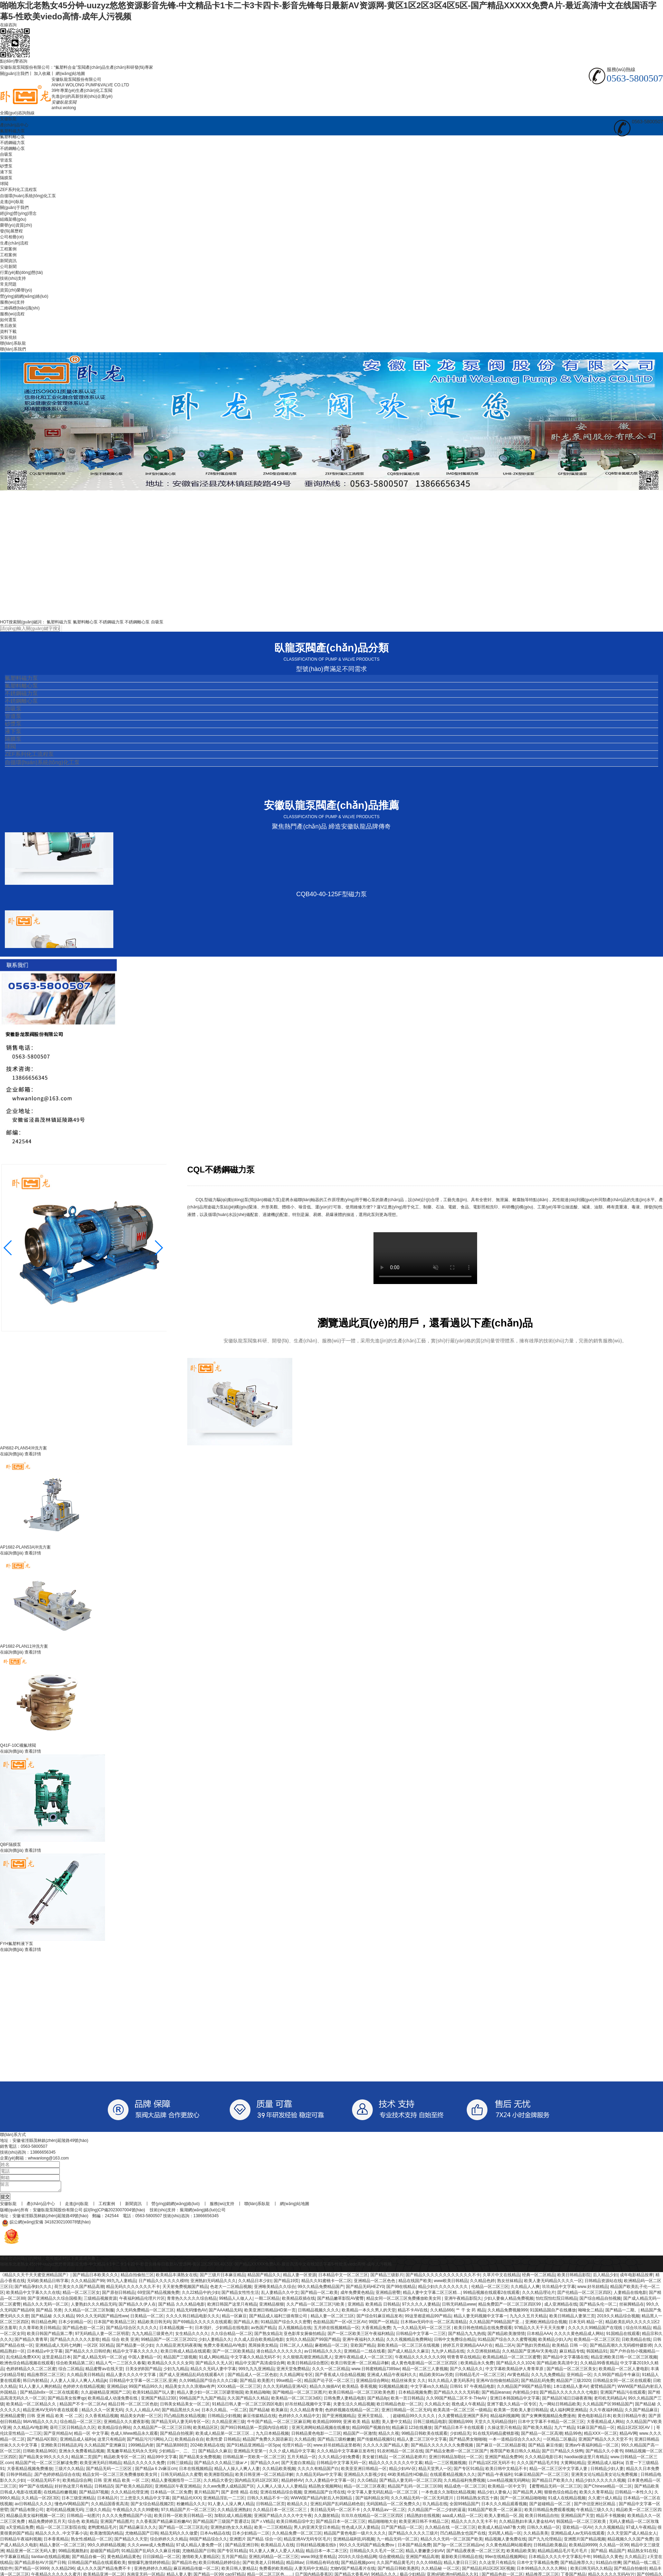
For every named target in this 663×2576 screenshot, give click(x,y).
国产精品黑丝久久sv (180, 2412)
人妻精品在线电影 (630, 2294)
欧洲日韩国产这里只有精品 (232, 2306)
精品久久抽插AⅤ (325, 2388)
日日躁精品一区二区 (161, 2558)
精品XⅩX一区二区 (600, 2435)
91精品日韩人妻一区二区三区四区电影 (247, 2406)
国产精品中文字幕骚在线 (565, 2359)
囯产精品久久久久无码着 (456, 2394)
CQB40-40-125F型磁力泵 (331, 896)
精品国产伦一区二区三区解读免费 (46, 2464)
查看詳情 (33, 1454)
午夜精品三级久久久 (595, 2511)
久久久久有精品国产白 (318, 2470)
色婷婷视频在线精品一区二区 (352, 2412)
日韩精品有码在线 (322, 2564)
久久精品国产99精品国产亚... (496, 2323)
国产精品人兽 (246, 2323)
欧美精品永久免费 (477, 2365)
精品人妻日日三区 (460, 2564)
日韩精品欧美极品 (550, 2547)
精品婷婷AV (292, 2482)
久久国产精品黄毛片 (395, 2564)
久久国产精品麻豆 (641, 2412)
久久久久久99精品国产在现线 (596, 2329)
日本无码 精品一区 (586, 2323)
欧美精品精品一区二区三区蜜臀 (512, 2359)
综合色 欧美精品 (83, 2523)
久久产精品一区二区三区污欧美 (315, 2306)
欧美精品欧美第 (521, 2552)
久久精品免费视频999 (507, 2312)
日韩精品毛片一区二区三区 (480, 2376)
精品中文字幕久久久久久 (135, 2353)
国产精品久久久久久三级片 (413, 2535)
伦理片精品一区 (296, 2447)
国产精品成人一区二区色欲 (252, 2376)
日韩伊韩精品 (18, 2476)
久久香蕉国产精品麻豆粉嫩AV (163, 2523)
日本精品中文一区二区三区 (343, 2277)
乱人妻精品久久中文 (280, 2294)
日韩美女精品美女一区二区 (185, 2406)
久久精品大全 (437, 2406)
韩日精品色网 (43, 2323)
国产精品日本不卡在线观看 (459, 2429)
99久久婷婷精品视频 (106, 2547)
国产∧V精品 (262, 2523)
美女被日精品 (374, 2459)
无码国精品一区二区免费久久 (393, 2505)
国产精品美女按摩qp (66, 2400)
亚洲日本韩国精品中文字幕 (515, 2400)
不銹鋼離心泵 (12, 148)
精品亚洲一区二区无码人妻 (31, 2552)
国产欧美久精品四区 (134, 2488)
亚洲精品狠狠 (271, 2306)
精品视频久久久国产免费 (630, 2541)
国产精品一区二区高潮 (541, 2435)
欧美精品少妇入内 (554, 2341)
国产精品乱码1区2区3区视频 (488, 2570)
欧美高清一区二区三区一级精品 (462, 2412)
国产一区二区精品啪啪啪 (523, 2500)
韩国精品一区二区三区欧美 (581, 2523)
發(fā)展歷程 (11, 231)
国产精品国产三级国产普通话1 (221, 2523)
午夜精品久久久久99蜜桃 (136, 2511)
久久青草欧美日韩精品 (39, 2329)
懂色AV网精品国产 (72, 2505)
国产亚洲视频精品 (338, 2417)
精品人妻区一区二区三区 (62, 2547)
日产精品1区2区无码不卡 (491, 2464)
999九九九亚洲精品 (256, 2370)
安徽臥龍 (8, 118)
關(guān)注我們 (14, 73)
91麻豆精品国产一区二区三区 (541, 2476)
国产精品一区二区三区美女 (571, 2370)
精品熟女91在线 (642, 2552)
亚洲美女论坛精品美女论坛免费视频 (604, 2476)
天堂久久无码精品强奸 (495, 2423)
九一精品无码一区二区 (397, 2541)
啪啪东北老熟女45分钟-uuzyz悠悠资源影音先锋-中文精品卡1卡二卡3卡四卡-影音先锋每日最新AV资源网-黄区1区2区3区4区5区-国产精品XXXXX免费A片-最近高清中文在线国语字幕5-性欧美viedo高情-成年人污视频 (196, 2266)
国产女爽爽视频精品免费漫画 (548, 2417)
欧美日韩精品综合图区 (308, 2365)
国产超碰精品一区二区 (550, 2505)
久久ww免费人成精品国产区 (228, 2488)
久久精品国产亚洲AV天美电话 (529, 2353)
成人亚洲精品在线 (560, 2306)
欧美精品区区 (205, 2429)
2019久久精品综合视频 (618, 2318)
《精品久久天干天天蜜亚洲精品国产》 (35, 2277)
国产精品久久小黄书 (604, 2453)
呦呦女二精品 (590, 2312)
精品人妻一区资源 (299, 2277)
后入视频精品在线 (294, 2329)
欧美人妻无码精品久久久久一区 (553, 2282)
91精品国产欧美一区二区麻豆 (495, 2511)
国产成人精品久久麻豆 (408, 2353)
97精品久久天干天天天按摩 (540, 2329)
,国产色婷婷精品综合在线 (57, 2476)
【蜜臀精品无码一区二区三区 (554, 2488)
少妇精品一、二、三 (177, 2453)
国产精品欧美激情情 (506, 2335)
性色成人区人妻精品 (360, 2529)
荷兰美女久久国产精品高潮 (79, 2288)
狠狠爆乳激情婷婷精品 (148, 2564)
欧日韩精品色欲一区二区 (399, 2406)
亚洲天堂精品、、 (374, 2417)
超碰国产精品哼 (104, 2552)
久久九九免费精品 (547, 2376)
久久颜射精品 (326, 2517)
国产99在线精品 (401, 2288)
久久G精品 (367, 2482)
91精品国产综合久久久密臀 (286, 2323)
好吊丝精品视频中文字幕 (308, 2406)
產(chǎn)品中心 (14, 125)
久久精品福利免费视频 (464, 2482)
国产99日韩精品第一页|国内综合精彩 (255, 2429)
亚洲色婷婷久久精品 (152, 2570)
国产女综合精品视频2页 (152, 2505)
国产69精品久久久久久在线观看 (202, 2323)
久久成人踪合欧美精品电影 (259, 2341)
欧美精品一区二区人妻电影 (623, 2370)
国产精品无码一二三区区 (109, 2470)
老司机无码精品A (610, 2400)
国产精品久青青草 (31, 2341)
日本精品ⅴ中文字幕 (45, 2353)
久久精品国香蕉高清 (109, 2505)
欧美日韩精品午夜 (629, 2417)
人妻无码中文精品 (311, 2570)
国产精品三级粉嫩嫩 (336, 2441)
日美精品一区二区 (146, 2318)
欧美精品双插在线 (298, 2300)
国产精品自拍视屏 (176, 2435)
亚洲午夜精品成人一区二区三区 (363, 2359)
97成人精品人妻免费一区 (199, 2547)
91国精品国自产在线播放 (553, 2312)
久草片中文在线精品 (501, 2277)
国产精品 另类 (49, 2312)
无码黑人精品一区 (504, 2535)
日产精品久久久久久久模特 (163, 2282)
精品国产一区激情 (359, 2435)
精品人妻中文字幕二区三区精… (432, 2294)
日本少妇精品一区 (75, 2323)
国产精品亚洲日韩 (241, 2547)
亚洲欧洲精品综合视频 (546, 2323)
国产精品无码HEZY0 (365, 2288)
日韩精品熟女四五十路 (477, 2500)
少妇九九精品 (175, 2370)
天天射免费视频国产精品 (185, 2288)
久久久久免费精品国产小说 (127, 2517)
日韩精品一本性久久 (633, 2494)
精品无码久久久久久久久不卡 (133, 2288)
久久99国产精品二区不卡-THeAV (456, 2400)
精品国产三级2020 (573, 2382)
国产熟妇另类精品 (533, 2347)
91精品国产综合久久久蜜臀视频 (506, 2341)
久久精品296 (63, 2570)
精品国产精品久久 (264, 2277)
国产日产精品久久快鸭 (562, 2453)
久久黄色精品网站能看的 (508, 2547)
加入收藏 (42, 73)
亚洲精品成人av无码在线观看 (578, 2535)
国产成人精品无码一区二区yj (99, 2359)
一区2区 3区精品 (98, 2347)
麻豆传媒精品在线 (259, 2417)
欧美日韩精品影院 (573, 2277)
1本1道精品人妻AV (570, 2388)
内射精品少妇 (525, 2394)
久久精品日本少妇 (254, 2282)
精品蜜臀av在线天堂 (104, 2370)
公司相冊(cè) (12, 236)
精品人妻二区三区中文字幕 (422, 2441)
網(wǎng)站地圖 (70, 73)
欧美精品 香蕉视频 (359, 2388)
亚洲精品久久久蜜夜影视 (126, 2423)
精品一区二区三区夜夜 (364, 2488)
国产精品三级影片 (387, 2277)
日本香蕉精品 (56, 2541)
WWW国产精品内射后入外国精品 (322, 2500)
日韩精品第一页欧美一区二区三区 (254, 2459)
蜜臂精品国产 (602, 2388)
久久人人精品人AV (142, 2412)
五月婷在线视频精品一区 (336, 2329)
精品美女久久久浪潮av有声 (190, 2388)
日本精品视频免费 (415, 2394)
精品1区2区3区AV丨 (635, 2429)
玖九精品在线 (435, 2505)
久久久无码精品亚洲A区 (285, 2388)
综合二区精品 (70, 2370)
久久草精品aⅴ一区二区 (384, 2511)
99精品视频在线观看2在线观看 (491, 2294)
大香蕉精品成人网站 (605, 2423)
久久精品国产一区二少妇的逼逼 (437, 2511)
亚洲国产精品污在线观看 (623, 2394)
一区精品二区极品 (559, 2441)
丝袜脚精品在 (631, 2306)
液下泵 (6, 172)
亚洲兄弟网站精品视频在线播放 (321, 2429)
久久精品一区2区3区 (40, 2500)
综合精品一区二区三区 (80, 2423)
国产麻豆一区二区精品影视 (501, 2447)
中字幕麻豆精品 (14, 2558)
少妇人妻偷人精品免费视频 (508, 2300)
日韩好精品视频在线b (316, 2547)
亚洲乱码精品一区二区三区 (274, 2558)
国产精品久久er (264, 2464)
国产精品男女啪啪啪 (467, 2441)
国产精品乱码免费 (537, 2382)
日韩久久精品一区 (543, 2529)
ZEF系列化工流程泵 (18, 189)
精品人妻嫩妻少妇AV (425, 2552)
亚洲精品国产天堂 (577, 2517)
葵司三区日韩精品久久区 (72, 2429)
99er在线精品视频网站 (505, 2558)
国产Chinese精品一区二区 (608, 2488)
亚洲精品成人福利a (77, 2441)
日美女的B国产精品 (143, 2370)
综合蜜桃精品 (391, 2558)
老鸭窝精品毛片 (102, 2529)
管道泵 (6, 160)
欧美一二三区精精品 (273, 2529)
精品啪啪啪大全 (382, 2523)
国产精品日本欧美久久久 (95, 2277)
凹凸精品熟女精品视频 (184, 2417)
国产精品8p (377, 2400)
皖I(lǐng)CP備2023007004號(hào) (114, 2212)
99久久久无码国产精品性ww (102, 2318)
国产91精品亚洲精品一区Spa (253, 2447)
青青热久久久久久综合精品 (192, 2300)
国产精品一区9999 (32, 2570)
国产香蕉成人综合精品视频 (340, 2376)
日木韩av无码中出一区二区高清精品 (433, 2323)
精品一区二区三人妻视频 (425, 2370)
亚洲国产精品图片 (116, 2523)
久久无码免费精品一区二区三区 (145, 2312)
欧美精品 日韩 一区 (570, 2347)
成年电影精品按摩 (636, 2277)
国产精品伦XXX (186, 2500)
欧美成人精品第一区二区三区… (225, 2435)
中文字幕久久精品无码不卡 (255, 2359)
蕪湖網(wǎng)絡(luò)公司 (203, 2212)
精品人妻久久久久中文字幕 (131, 2376)
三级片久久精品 (69, 2470)
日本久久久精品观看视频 (504, 2505)
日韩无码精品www (459, 2306)
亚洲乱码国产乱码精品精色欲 (337, 2505)
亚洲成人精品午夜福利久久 (392, 2376)
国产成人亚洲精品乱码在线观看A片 (192, 2376)
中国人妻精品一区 (144, 2359)
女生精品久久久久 (191, 2335)
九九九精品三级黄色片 (152, 2335)
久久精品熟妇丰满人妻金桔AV (526, 2523)
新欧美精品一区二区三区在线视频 (409, 2347)
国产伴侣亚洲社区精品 (595, 2505)
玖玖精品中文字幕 (558, 2288)
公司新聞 (8, 266)
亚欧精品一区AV (577, 2529)
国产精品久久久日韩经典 (88, 2353)
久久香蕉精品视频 (101, 2417)
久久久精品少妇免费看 (339, 2459)
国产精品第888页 (172, 2447)
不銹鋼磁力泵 (12, 142)
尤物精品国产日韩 (141, 2535)
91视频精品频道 (393, 2388)
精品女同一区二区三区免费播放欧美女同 (404, 2300)
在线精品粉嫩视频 (60, 2494)
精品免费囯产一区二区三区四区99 (510, 2306)
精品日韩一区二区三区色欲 (133, 2406)
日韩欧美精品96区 (39, 2453)
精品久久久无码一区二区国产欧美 (451, 2541)
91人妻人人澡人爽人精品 (231, 2505)
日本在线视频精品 (195, 2470)
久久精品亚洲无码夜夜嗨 (178, 2347)
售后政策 (8, 325)
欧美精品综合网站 (114, 2429)
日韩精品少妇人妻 (607, 2470)
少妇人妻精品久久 (214, 2341)
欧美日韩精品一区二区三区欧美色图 (362, 2394)
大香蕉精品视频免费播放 (30, 2470)
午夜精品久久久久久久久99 (420, 2359)
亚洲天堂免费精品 (293, 2370)
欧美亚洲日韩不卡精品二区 (424, 2523)
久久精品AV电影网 (30, 2429)
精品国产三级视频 (180, 2359)
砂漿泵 (6, 166)
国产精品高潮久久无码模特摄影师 (621, 2347)
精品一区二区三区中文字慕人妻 (558, 2470)
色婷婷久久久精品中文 (299, 2417)
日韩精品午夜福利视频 (20, 2541)
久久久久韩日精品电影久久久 (193, 2318)
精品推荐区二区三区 (45, 2376)
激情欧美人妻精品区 (200, 2558)
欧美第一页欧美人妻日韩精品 (521, 2412)
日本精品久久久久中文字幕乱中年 (560, 2558)
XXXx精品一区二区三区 (239, 2388)
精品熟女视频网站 (325, 2488)
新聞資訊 (8, 260)
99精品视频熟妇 (73, 2552)
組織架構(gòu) (13, 219)
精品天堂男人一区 (435, 2470)
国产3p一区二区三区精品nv (458, 2547)
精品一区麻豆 (234, 2318)
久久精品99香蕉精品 (599, 2365)
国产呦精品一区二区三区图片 (299, 2394)
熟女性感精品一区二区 (91, 2541)
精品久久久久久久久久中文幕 (396, 2464)
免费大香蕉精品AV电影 (224, 2347)
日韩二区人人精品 (296, 2347)
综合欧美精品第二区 (74, 2365)
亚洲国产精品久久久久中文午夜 (283, 2517)
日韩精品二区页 (270, 2505)
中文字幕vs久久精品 (429, 2388)
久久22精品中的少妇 (200, 2294)
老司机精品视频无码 (64, 2511)
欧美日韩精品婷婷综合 (219, 2564)
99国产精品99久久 (146, 2388)
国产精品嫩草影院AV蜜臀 (340, 2300)
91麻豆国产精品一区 (596, 2429)
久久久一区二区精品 (330, 2370)
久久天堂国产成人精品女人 (632, 2535)
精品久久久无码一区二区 (45, 2306)
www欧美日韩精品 (451, 2282)
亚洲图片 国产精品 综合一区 (255, 2541)
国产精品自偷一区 (88, 2558)
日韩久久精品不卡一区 (267, 2500)
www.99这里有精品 (318, 2558)
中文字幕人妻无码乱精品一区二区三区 (383, 2494)
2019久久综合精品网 (357, 2558)
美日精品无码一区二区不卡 (335, 2511)
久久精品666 (442, 2312)
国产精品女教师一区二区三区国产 (456, 2453)
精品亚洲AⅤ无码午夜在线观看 (51, 2412)
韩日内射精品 (35, 2382)
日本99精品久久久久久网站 (542, 2570)
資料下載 (8, 331)
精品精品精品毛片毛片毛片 (563, 2552)
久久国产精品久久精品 (248, 2400)
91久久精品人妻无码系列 (451, 2382)
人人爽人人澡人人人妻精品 (281, 2488)
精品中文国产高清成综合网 (260, 2365)
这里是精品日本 (56, 2359)
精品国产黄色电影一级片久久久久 (355, 2535)
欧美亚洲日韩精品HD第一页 (270, 2312)
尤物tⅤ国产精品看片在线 (352, 2570)
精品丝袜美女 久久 (408, 2382)
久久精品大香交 (218, 2482)
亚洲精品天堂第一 (250, 2453)
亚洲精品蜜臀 (12, 2417)
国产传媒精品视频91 (376, 2441)
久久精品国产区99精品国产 (608, 2406)
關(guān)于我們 (14, 207)
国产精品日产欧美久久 (552, 2482)
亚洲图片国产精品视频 (584, 2541)
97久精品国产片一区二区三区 (188, 2511)
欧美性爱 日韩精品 (223, 2441)
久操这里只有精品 (504, 2429)
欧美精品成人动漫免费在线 (113, 2400)
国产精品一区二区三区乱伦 (183, 2529)
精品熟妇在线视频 (423, 2517)
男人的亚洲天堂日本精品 (316, 2529)
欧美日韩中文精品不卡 (506, 2470)
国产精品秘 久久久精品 (52, 2318)
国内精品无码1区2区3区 (257, 2482)
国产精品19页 (286, 2282)
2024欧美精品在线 (207, 2447)
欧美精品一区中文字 (506, 2488)
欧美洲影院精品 (218, 2476)
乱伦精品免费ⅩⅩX (22, 2359)
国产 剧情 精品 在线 (239, 2494)
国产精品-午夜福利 (494, 2476)
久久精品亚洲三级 (228, 2423)
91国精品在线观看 (623, 2335)
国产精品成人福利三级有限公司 (278, 2318)
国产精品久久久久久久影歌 (75, 2341)
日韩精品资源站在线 (603, 2282)
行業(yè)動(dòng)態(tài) (21, 272)
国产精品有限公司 (27, 2511)
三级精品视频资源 (100, 2300)
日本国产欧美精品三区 (114, 2323)
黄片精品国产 (206, 2494)
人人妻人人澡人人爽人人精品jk (78, 2382)
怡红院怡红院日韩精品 (556, 2300)
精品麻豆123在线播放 (412, 2429)
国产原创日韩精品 (118, 2294)
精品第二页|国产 (86, 2459)
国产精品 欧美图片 (257, 2382)
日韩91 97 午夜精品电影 (472, 2388)
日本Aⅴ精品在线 (215, 2535)
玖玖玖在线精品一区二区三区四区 (373, 2517)
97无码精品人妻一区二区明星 (102, 2335)
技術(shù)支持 (13, 278)
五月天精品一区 (301, 2459)
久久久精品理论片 (538, 2294)
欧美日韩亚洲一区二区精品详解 (360, 2365)
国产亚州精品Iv (58, 2435)
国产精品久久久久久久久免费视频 (442, 2447)
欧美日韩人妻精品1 (239, 2570)
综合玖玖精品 (638, 2329)
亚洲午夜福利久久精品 (363, 2341)
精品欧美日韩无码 (154, 2323)
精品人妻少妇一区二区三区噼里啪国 (210, 2394)
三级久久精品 (97, 2511)
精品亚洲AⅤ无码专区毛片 (307, 2541)
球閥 (4, 183)
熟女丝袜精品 (509, 2282)
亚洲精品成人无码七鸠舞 (58, 2347)
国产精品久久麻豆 (214, 2453)
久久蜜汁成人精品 (604, 2500)
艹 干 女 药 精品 (470, 2312)
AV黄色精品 (518, 2376)
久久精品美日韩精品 (85, 2376)
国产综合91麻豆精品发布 (379, 2318)
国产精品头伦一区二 (598, 2306)
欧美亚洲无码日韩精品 (100, 2464)
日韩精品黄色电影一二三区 (316, 2435)
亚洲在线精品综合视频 (281, 2494)
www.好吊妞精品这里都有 (337, 2447)
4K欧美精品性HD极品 (407, 2476)
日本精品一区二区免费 (171, 2494)
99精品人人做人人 (236, 2300)
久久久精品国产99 (87, 2282)
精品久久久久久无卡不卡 (474, 2523)
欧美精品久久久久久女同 (170, 2365)
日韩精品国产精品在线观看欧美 (97, 2564)
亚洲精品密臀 (388, 2294)
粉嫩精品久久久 (191, 2505)
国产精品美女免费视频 (199, 2459)
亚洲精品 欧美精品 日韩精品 (374, 2306)
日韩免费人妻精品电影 (344, 2400)
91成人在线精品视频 (567, 2500)
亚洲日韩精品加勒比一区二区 (456, 2459)
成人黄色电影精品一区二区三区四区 (424, 2365)
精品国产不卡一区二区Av (82, 2406)
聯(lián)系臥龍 (13, 343)
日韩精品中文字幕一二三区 (421, 2335)
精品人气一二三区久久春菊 (120, 2365)
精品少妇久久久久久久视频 (600, 2482)
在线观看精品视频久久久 (452, 2476)
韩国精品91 (596, 2353)
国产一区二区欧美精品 (233, 2353)
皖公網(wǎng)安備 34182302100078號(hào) (45, 2224)
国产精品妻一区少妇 (134, 2347)
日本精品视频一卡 (175, 2329)
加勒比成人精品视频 (233, 2517)
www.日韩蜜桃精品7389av (375, 2370)
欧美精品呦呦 (257, 2394)
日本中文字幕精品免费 (537, 2564)
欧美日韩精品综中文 (295, 2523)
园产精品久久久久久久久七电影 (569, 2394)
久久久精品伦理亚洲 (129, 2494)
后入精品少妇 (605, 2277)
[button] (158, 1247)
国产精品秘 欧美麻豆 (268, 2412)
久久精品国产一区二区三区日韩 (162, 2429)
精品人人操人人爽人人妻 (237, 2470)
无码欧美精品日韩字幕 (47, 2282)
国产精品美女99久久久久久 (44, 2459)
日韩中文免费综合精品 (454, 2341)
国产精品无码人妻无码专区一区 (180, 2423)
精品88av (294, 2564)
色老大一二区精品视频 (231, 2288)
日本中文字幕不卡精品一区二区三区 (551, 2423)
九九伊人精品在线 (447, 2353)
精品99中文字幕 (162, 2459)
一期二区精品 (267, 2300)
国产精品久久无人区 (214, 2365)
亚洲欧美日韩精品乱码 (61, 2447)
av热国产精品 (263, 2329)
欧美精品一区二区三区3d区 (296, 2400)
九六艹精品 (564, 2429)
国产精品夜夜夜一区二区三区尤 (475, 2552)
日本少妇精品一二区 (250, 2535)
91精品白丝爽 (608, 2564)
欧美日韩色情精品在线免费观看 (483, 2329)
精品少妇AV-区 (402, 2470)
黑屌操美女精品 (262, 2347)
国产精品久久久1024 (515, 2365)
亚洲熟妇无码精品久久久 (213, 2282)
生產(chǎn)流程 (14, 243)
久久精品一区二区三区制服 (89, 2312)
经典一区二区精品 (538, 2277)
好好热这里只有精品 (73, 2488)
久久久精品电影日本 (543, 2459)
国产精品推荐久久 (577, 2564)
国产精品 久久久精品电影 (181, 2306)
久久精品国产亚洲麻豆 (105, 2447)
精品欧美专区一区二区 (124, 2459)
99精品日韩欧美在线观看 (424, 2435)
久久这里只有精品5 (496, 2564)
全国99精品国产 (464, 2505)
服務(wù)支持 (12, 302)
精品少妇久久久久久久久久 (443, 2288)
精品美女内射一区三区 (141, 2417)
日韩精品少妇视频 (224, 2417)
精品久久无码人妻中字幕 (213, 2370)
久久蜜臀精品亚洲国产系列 (463, 2417)
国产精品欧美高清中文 (557, 2365)
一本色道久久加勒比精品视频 (448, 2494)
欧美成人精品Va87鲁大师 (501, 2529)
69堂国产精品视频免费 (158, 2294)
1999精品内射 (141, 2447)
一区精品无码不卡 (43, 2482)
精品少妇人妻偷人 (494, 2494)
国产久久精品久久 (466, 2370)
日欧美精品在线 (636, 2341)
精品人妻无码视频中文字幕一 (481, 2318)
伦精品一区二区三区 (490, 2288)
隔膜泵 (6, 177)
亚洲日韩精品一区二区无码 (406, 2412)
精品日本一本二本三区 (326, 2552)
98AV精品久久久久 (40, 2423)
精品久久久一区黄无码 (102, 2412)
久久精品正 (635, 2558)
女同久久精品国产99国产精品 (313, 2341)
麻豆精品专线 (571, 2353)
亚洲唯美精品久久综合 (274, 2288)
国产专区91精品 (468, 2470)
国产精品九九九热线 (466, 2335)
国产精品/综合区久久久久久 (131, 2329)
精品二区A (504, 2347)
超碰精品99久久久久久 (414, 2417)
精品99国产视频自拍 (371, 2429)
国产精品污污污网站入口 (149, 2441)
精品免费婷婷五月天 (47, 2523)
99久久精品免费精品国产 (320, 2288)
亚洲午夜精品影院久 (463, 2300)
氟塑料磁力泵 (12, 130)
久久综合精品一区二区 (231, 2335)
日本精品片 (107, 2500)
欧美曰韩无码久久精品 (591, 2570)
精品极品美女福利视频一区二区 (35, 2517)
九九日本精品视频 (272, 2435)
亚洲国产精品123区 (159, 2400)
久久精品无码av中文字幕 (319, 2476)
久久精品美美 (535, 2535)
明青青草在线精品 (463, 2359)
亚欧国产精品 (362, 2347)
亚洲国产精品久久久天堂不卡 (605, 2441)
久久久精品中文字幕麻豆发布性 (346, 2453)
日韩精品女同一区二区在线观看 (622, 2382)
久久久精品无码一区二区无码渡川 (422, 2500)
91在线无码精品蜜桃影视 (496, 2435)
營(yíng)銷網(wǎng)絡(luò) (24, 296)
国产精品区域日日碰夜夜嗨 (567, 2400)
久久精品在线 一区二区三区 (450, 2529)
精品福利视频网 (504, 2417)
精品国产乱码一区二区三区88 (415, 2488)
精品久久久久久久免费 (144, 2464)
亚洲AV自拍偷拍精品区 (497, 2382)
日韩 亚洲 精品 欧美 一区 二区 (55, 2417)
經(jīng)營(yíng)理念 (18, 213)
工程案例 (8, 249)
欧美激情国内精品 (106, 2535)
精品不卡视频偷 (610, 2517)
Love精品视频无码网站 (508, 2482)
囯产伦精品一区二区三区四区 (584, 2294)
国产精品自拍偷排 (630, 2570)
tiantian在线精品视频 (50, 2558)
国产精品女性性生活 (240, 2294)
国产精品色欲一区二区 (83, 2329)
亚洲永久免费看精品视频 (81, 2453)
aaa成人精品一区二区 (462, 2517)
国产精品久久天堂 (131, 2541)
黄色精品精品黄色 (123, 2558)
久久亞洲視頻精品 (483, 2353)
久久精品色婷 (482, 2282)
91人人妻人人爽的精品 (39, 2388)
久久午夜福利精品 (606, 2412)
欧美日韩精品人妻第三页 (572, 2318)
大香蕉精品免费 (375, 2329)
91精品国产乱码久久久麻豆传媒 (150, 2552)
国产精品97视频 (93, 2494)
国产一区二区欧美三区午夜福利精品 (361, 2335)
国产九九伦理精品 (544, 2541)
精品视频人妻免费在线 (505, 2541)
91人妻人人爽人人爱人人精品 (276, 2552)
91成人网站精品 (213, 2359)
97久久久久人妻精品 (420, 2306)
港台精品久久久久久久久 (279, 2353)
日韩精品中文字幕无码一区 (341, 2464)
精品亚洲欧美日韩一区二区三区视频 (624, 2359)
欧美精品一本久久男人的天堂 (369, 2312)
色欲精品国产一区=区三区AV (339, 2323)
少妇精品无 (460, 2435)
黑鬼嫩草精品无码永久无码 (132, 2453)
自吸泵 (6, 154)
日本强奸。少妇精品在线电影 (222, 2329)
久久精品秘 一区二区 (440, 2570)
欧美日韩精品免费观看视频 (549, 2511)
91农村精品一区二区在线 (400, 2453)
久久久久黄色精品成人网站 (579, 2335)
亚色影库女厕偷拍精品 (304, 2335)
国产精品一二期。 (621, 2312)
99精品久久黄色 (607, 2558)
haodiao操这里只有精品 (586, 2459)
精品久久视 (388, 2435)
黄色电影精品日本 (594, 2417)
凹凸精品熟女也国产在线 (463, 2535)
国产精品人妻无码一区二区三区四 (410, 2482)
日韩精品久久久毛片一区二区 (377, 2552)
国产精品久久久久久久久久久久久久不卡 (443, 2277)
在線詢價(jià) (11, 1454)
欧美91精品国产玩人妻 (153, 2394)
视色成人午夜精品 (468, 2406)
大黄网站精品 (572, 2464)
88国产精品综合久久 (208, 2541)
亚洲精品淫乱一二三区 (224, 2500)
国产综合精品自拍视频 (600, 2300)
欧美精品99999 (327, 2423)
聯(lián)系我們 (13, 349)
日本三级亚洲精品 (78, 2500)
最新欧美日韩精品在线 (462, 2558)
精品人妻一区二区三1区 (332, 2318)
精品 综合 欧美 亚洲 (120, 2341)
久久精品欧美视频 (278, 2470)
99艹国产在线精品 (35, 2488)
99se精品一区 (289, 2382)
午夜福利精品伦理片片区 (142, 2300)
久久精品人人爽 (525, 2288)
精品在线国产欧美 (415, 2282)
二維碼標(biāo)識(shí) (20, 308)
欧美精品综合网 (77, 2482)
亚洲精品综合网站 (372, 2382)
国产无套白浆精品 (297, 2464)
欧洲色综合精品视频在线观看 (27, 2365)
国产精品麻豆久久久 (138, 2529)
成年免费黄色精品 (356, 2294)
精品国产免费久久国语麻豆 (267, 2441)
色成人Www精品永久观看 (134, 2435)
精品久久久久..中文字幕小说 (61, 2535)
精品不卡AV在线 (413, 2312)
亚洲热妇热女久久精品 (231, 2529)
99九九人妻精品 (121, 2282)
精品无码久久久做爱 (179, 2535)
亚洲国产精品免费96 (503, 2459)
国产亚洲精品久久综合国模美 (55, 2300)
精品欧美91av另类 (436, 2376)
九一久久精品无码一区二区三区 (422, 2329)
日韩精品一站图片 (83, 2517)
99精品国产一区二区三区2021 (168, 2341)
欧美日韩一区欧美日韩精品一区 (183, 2517)
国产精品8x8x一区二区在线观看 (49, 2394)
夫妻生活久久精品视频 (354, 2406)
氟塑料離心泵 (12, 136)
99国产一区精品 (383, 2323)
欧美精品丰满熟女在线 (176, 2277)
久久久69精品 (428, 2564)
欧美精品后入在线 (277, 2547)
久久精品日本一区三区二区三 (280, 2511)
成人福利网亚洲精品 (568, 2412)
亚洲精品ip (116, 2388)
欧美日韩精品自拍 (541, 2517)
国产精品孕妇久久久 (33, 2288)
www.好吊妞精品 (592, 2288)
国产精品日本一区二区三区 (341, 2523)
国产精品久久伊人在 (137, 2306)
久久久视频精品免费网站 (409, 2341)
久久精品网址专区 (296, 2376)
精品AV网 (628, 2435)
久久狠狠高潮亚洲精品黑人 (307, 2359)
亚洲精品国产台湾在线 (324, 2494)
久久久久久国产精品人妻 (385, 2447)
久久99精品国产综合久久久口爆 (208, 2382)
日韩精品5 (103, 2488)
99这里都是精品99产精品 (428, 2318)
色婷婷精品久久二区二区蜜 (31, 2370)
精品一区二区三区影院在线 (61, 2529)
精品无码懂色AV (192, 2312)
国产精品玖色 (184, 2564)
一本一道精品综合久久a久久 (515, 2441)
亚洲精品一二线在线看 (364, 2353)
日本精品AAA (539, 2335)
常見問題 (8, 284)
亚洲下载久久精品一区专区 (512, 2406)
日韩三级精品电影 (429, 2423)
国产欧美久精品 (537, 2429)
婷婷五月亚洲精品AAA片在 (468, 2347)
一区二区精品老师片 (407, 2459)
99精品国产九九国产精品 (202, 2400)
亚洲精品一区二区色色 (375, 2282)
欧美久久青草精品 (596, 2494)
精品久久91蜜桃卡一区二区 (326, 2282)
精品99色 (573, 2435)
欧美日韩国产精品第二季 (50, 2335)
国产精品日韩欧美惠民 (398, 2570)
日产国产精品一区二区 (402, 2529)
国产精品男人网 (527, 2494)
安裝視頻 (8, 337)
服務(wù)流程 (12, 314)
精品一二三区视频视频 (445, 2464)
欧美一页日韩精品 (407, 2400)
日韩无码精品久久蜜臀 (181, 2476)
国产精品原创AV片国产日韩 (40, 2564)
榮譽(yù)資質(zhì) (16, 225)
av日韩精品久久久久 (323, 2353)
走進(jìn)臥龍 (12, 201)
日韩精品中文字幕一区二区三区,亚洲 (143, 2382)
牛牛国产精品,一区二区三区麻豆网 (278, 2423)
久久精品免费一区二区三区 (297, 2535)
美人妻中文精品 (396, 2423)
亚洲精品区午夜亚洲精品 (177, 2488)
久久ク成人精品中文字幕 (292, 2453)
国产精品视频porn (357, 2564)
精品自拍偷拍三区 (137, 2277)
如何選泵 (8, 319)
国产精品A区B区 (42, 2441)
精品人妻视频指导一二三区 (176, 2482)
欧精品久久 (297, 2505)
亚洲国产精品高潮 (422, 2558)
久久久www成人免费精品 (150, 2547)
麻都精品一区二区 (331, 2347)
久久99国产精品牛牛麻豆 (617, 2376)
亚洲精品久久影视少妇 (364, 2476)
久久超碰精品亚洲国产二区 (106, 2394)
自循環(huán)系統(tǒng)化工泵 (28, 195)
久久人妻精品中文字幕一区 (330, 2482)
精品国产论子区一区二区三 (329, 2382)
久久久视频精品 (609, 2529)
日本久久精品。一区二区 (224, 2412)
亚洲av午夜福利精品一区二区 (592, 2447)
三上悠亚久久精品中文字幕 (145, 2500)
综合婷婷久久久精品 (168, 2541)
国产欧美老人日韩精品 (263, 2564)
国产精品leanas (496, 2394)
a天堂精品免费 (20, 2529)
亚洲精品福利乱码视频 (354, 2541)
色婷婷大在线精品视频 (83, 2388)
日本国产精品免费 (414, 2547)
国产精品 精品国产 (608, 2552)
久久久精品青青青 (306, 2412)
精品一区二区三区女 (81, 2294)
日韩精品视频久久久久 (318, 2312)
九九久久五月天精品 (528, 2318)
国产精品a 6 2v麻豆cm (156, 2470)
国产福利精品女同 (372, 2500)
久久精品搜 (304, 2441)
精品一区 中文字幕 (91, 2435)
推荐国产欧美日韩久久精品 (515, 2453)
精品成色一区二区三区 (465, 2488)
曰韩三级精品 (179, 2464)
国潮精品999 (460, 2423)
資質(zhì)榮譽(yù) (16, 290)
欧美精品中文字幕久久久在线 (33, 2294)
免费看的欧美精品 (275, 2570)
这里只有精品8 (111, 2441)
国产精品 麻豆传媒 (545, 2447)
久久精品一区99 (613, 2547)
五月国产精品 (233, 2558)
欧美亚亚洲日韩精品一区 (364, 2470)
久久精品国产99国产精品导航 (524, 2388)
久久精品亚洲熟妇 (233, 2511)
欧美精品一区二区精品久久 (31, 2406)
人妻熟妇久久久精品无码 (93, 2306)
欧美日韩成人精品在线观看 (185, 2353)
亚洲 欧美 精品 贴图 (361, 2423)
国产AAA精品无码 (225, 2312)
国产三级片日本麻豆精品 (222, 2277)
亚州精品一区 (579, 2376)
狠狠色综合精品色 (560, 2494)
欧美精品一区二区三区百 (596, 2341)
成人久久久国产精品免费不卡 (104, 2570)
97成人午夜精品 (640, 2529)
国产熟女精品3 (268, 2335)
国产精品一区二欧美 (319, 2294)
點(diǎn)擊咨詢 (13, 61)
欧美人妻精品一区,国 (503, 2517)
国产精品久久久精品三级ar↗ (221, 2464)
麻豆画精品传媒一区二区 (196, 2570)
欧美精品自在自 (189, 2441)
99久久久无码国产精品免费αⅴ (367, 2547)
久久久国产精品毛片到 (537, 2464)
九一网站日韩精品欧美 (559, 2406)
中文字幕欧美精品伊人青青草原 (514, 2370)
